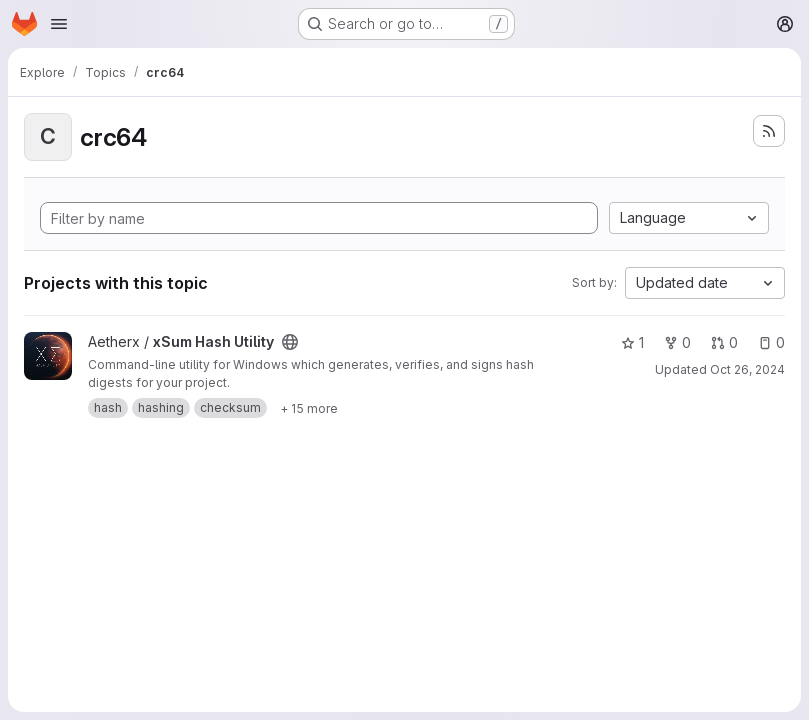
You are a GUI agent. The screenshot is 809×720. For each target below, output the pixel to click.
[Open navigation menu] (59, 24)
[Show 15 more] (309, 408)
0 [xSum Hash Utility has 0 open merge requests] (724, 342)
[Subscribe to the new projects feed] (769, 131)
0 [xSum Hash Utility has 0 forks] (677, 342)
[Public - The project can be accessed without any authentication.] (290, 342)
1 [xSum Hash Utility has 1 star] (632, 342)
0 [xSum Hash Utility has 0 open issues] (771, 342)
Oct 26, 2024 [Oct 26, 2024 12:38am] (747, 369)
